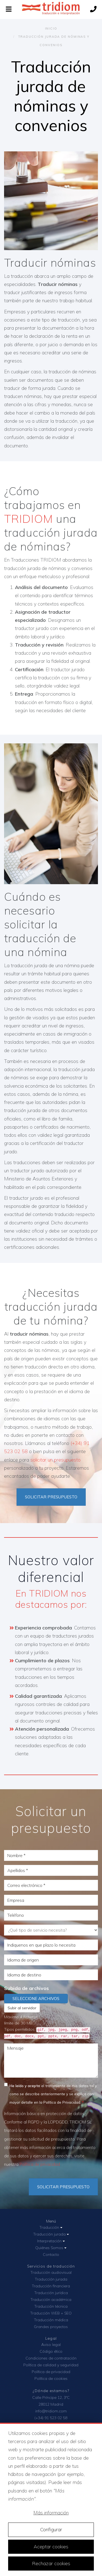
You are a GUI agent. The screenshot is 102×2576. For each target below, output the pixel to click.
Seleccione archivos (35, 1998)
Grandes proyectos (51, 2326)
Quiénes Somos (50, 2247)
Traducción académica (50, 2299)
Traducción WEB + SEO (51, 2313)
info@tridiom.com (51, 2411)
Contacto (51, 2254)
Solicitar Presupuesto (63, 2186)
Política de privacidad (40, 2164)
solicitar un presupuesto (55, 1460)
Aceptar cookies (51, 2546)
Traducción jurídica (51, 2292)
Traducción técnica (51, 2306)
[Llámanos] (93, 10)
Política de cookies (51, 2378)
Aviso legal (51, 2344)
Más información (51, 2513)
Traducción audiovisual (51, 2272)
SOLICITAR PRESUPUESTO (51, 1496)
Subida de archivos (26, 1988)
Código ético (51, 2351)
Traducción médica (51, 2319)
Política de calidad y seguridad (50, 2364)
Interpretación (51, 2241)
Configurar (51, 2529)
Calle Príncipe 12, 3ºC (51, 2397)
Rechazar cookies (51, 2563)
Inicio (51, 28)
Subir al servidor (22, 2007)
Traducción (50, 2227)
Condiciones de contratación (50, 2358)
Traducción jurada (51, 2234)
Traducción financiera (51, 2286)
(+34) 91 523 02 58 (50, 2417)
